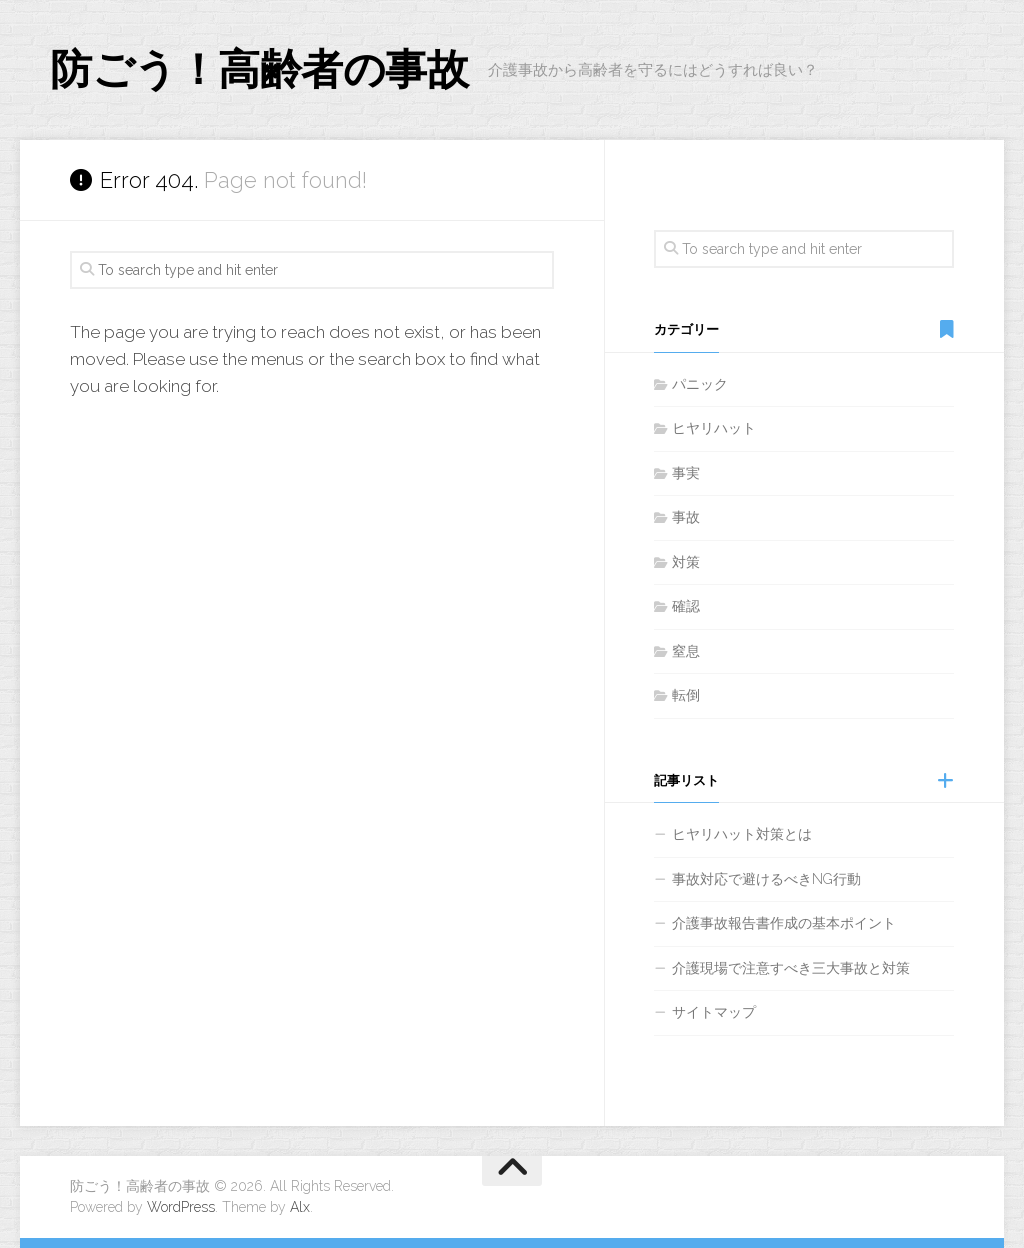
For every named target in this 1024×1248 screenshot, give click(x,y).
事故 (686, 517)
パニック (700, 384)
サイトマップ (714, 1012)
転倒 (686, 695)
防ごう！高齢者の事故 (259, 69)
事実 (686, 473)
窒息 (686, 651)
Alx (300, 1207)
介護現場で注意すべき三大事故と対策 (791, 968)
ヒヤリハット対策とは (742, 834)
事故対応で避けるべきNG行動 (766, 879)
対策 (686, 562)
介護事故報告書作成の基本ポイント (784, 923)
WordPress (181, 1207)
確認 (686, 606)
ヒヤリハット (714, 428)
